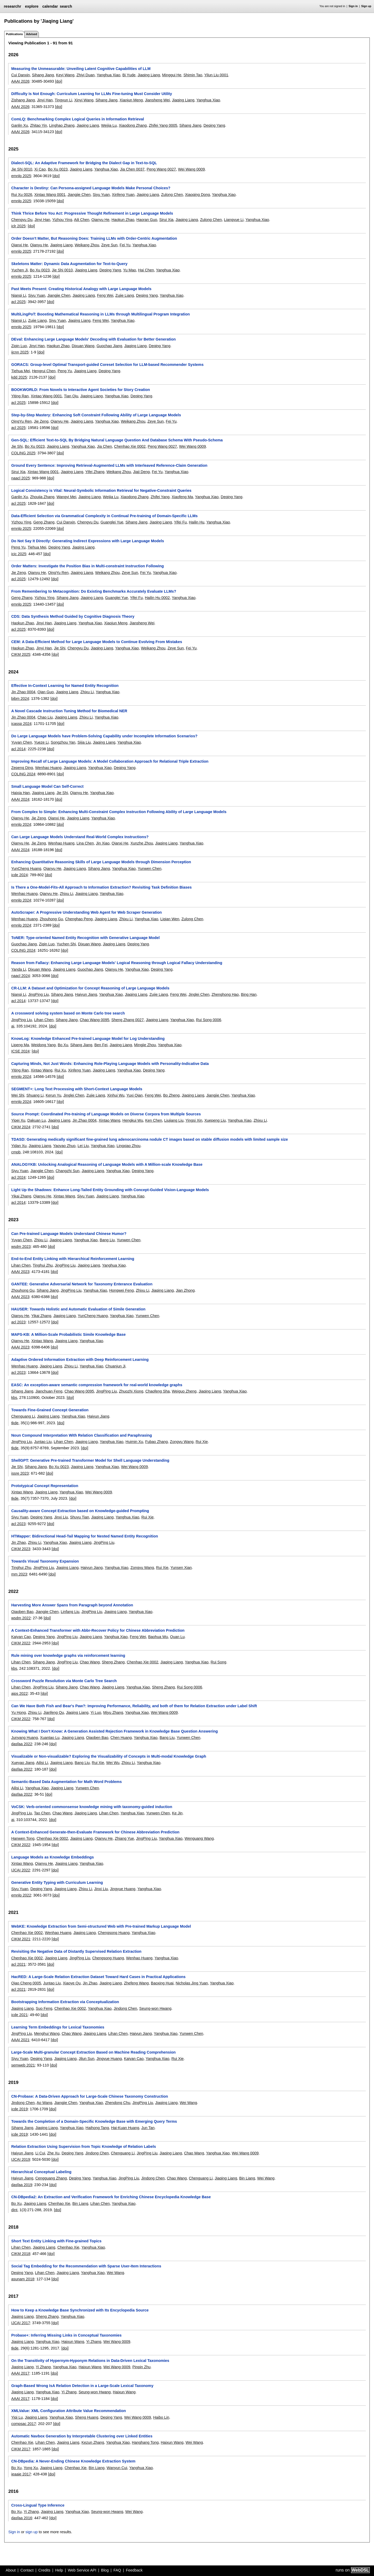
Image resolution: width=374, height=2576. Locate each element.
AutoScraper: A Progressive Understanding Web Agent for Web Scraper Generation (86, 912)
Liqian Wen (169, 919)
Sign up (366, 6)
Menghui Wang (46, 2033)
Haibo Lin (161, 2417)
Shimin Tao (192, 75)
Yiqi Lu (16, 2417)
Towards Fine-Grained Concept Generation (49, 1410)
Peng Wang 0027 (161, 169)
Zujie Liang (124, 295)
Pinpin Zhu (141, 2367)
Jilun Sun (86, 2058)
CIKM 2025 (20, 654)
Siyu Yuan (101, 194)
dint (14, 2210)
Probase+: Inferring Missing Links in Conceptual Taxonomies (66, 2335)
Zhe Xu (53, 2153)
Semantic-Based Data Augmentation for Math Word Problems (66, 1782)
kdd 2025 (19, 377)
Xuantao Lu (49, 1737)
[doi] (58, 81)
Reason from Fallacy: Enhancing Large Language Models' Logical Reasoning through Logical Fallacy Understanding (116, 963)
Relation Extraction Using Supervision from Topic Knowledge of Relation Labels (83, 2146)
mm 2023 (19, 1574)
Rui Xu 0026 (21, 194)
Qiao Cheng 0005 (26, 1983)
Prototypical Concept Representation (44, 1486)
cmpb (15, 1152)
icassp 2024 (21, 723)
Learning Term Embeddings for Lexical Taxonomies (57, 2027)
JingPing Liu (38, 994)
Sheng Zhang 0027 (127, 1020)
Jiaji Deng (141, 472)
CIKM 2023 (20, 1549)
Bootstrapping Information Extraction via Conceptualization (65, 2002)
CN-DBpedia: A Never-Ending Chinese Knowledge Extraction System (73, 2461)
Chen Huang (121, 1737)
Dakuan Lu (36, 1120)
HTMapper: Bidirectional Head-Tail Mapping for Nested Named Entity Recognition (84, 1536)
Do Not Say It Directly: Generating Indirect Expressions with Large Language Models (87, 541)
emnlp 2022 (21, 1895)
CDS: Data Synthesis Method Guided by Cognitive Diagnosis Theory (72, 616)
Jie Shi (16, 446)
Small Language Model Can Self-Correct (47, 786)
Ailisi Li (42, 1763)
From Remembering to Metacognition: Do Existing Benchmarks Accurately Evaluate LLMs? (93, 591)
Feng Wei (105, 295)
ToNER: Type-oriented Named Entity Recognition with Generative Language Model (85, 938)
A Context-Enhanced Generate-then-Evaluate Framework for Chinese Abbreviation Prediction (95, 1832)
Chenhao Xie (59, 2203)
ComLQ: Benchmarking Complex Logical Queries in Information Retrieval (77, 119)
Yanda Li (18, 969)
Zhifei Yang (160, 497)
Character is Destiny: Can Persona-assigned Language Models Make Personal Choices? (90, 188)
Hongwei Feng (121, 1290)
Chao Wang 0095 (94, 1020)
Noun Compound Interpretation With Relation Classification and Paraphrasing (81, 1435)
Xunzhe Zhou (141, 843)
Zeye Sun (109, 245)
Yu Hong (18, 1712)
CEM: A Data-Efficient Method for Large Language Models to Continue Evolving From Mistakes (96, 642)
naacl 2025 (20, 478)
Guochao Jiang (109, 346)
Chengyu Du (21, 220)
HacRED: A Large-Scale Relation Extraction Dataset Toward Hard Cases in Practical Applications (98, 1977)
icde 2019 (19, 2109)
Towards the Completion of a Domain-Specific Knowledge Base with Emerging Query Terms (94, 2121)
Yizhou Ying (62, 220)
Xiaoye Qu (72, 1983)
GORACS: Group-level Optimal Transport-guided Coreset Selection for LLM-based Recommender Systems (107, 364)
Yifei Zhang (94, 472)
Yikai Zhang (21, 1196)
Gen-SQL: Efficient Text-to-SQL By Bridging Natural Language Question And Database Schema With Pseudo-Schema (117, 440)
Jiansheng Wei (157, 100)
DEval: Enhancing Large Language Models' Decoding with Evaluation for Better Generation (93, 339)
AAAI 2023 (20, 1272)
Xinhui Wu (115, 1095)
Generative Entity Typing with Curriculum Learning (57, 1882)
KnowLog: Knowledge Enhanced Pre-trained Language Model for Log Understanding (87, 1038)
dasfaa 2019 (21, 2185)
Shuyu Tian (79, 1517)
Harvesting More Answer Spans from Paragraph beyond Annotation (72, 1605)
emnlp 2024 (21, 824)
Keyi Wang (65, 75)
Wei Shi (17, 1095)
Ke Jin (177, 1813)
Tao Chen (42, 1813)
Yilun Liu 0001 (216, 75)
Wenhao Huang (48, 768)
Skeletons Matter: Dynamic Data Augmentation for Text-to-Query (69, 264)
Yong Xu (31, 2468)
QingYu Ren (21, 421)
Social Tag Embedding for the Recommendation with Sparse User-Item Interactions (86, 2266)
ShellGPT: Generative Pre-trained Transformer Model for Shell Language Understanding (90, 1460)
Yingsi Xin (194, 1120)
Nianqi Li (18, 295)
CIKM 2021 (20, 1939)
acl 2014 (18, 749)
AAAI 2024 (20, 799)
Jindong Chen (125, 2008)
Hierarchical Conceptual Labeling (41, 2172)
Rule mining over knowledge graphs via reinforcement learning (68, 1655)
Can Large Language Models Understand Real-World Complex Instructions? (79, 837)
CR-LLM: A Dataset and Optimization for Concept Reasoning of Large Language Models (90, 988)
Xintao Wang (41, 1070)
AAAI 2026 (20, 81)
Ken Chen (153, 1120)
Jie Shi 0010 (21, 169)
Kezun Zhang (92, 2442)
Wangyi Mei (66, 497)
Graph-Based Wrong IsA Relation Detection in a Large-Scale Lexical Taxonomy (82, 2386)
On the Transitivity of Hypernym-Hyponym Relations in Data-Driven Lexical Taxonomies (90, 2360)
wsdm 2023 (21, 1246)
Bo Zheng (171, 1095)
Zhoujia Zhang (42, 497)
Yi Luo (95, 1712)
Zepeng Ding (22, 768)
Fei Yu (125, 245)
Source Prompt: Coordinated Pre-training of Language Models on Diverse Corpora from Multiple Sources (106, 1114)
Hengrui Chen (44, 371)
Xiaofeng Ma (182, 497)
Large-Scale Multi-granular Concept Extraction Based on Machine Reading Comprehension (93, 2052)
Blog (105, 2570)
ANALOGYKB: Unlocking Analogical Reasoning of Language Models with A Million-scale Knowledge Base (106, 1164)
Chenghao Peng (79, 919)
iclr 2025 (18, 226)
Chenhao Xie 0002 (130, 446)
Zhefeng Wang (136, 1983)
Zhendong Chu (117, 2103)
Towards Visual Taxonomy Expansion (45, 1561)
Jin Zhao (18, 1542)
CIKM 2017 (20, 2449)
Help (59, 2570)
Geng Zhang (43, 522)
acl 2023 (18, 1322)
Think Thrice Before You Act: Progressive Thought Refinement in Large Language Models (92, 213)
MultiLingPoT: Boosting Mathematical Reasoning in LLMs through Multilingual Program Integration (100, 314)
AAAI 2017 (20, 2373)
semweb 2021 (23, 2065)
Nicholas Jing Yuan (192, 1983)
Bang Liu (107, 1240)
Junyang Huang (24, 1737)
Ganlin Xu (19, 125)
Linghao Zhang (62, 125)
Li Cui (40, 2153)
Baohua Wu (158, 1637)
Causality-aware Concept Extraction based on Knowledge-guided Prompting (80, 1511)
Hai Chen (146, 270)
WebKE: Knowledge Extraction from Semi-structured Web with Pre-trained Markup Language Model (101, 1926)
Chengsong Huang (114, 1933)
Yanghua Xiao (108, 75)
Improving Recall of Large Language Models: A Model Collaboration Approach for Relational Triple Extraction (109, 761)
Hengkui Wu (132, 1120)
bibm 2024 (20, 698)
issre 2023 (20, 1473)
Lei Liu (83, 1146)
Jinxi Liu (61, 1517)
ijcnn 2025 (20, 352)
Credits (44, 2570)
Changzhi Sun (67, 1171)
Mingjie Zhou (145, 1045)
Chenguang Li (23, 1416)
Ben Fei (101, 1045)
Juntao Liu (43, 1442)
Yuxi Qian (134, 1095)
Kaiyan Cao (21, 1637)
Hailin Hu (196, 522)
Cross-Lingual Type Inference (37, 2505)
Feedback (134, 2570)
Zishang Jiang (23, 100)
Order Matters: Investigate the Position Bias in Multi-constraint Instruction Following (87, 566)
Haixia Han (20, 793)
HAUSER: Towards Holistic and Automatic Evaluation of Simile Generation (78, 1309)
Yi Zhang (93, 2341)
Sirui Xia (166, 220)
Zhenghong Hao (225, 994)
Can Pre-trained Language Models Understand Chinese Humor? (68, 1234)
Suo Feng (44, 2008)
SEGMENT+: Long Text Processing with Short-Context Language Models (76, 1089)
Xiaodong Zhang (133, 125)
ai (12, 1026)
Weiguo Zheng (184, 1391)
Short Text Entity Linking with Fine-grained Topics (56, 2241)
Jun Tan (148, 2128)
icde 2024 (19, 875)
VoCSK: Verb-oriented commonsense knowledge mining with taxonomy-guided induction (91, 1807)
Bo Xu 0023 (58, 169)
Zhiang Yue (124, 1838)
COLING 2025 (23, 453)
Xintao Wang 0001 (50, 194)
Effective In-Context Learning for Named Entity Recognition (64, 685)
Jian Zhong (185, 1290)
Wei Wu (112, 1763)
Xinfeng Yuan (123, 194)
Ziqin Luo (19, 346)
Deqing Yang (214, 125)
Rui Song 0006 (208, 1020)
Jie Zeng (41, 421)
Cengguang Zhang (51, 2178)
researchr (12, 6)
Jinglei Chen (198, 994)
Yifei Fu (180, 522)
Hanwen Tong (22, 1838)
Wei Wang (188, 2103)
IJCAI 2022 (20, 1870)
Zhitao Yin (38, 125)
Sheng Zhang (113, 1662)
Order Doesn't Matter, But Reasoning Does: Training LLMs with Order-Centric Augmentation (94, 238)
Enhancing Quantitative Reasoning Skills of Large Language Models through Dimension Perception (101, 862)
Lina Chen (85, 843)
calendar (50, 6)
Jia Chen (104, 446)
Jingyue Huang (122, 1889)
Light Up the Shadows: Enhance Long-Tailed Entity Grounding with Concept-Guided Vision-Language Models (110, 1190)
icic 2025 (18, 554)
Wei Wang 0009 (191, 169)
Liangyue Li (233, 220)
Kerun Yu (53, 1095)
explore (31, 6)
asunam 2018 (22, 2279)
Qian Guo (46, 692)
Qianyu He (100, 220)
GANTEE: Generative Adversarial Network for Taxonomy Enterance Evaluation (81, 1284)
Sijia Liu (84, 742)
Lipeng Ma (20, 1045)
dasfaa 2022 (21, 1744)
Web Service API (82, 2570)
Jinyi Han (45, 100)
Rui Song (218, 1662)
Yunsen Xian (181, 1567)
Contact (27, 2570)
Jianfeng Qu (53, 1712)
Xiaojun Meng (131, 100)
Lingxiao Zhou (128, 1146)
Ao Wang (44, 2103)
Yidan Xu (18, 1146)
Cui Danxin (20, 75)
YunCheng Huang (26, 868)
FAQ (117, 2570)
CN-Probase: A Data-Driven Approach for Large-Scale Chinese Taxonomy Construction (89, 2096)
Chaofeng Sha (157, 1391)
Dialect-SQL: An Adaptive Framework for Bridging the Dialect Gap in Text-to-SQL (84, 163)
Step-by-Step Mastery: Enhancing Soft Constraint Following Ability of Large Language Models (96, 415)
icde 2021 (19, 2015)
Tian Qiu (71, 396)
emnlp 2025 (21, 176)
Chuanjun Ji (115, 1366)
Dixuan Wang (83, 346)
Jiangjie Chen (79, 194)
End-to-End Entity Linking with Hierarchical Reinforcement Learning (72, 1259)
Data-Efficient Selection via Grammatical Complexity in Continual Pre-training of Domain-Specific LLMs (104, 516)
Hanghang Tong (145, 2442)
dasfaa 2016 (21, 2518)
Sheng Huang (86, 2417)
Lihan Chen (44, 1020)
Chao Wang (90, 1662)
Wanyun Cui (117, 2468)
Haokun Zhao (123, 220)
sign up (31, 2532)
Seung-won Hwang (155, 2008)
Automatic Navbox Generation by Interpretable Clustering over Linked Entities (81, 2436)
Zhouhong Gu (51, 919)
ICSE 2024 (20, 1051)
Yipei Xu (18, 1120)
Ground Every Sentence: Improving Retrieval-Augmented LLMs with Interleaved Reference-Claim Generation (109, 465)
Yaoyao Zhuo (64, 1146)
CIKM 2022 (20, 1643)
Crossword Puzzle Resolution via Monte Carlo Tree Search (64, 1681)
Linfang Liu (70, 1612)
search (66, 6)
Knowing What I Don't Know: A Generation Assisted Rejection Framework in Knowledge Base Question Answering (114, 1731)
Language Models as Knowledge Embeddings (52, 1857)
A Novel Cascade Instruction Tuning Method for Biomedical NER (69, 711)
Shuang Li (35, 1095)
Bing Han (248, 994)
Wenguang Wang (199, 1838)
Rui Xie (202, 1442)
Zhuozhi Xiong (131, 1391)
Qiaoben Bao (22, 1612)
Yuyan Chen (21, 742)
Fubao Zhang (156, 1442)
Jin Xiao (102, 843)
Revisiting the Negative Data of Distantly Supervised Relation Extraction (76, 1951)
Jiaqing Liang (148, 75)
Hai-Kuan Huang (125, 2128)
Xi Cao (40, 169)
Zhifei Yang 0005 (163, 125)
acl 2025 (18, 302)
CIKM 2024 (20, 1127)
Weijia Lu (109, 125)
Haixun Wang (72, 2341)
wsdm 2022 (21, 1618)
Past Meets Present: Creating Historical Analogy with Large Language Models (81, 289)
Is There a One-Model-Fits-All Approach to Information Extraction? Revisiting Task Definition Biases (101, 887)
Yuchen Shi (66, 944)
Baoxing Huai (162, 1983)
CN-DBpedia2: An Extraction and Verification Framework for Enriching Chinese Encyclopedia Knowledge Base (111, 2197)
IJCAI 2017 (20, 2323)
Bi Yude (128, 75)
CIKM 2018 (20, 2254)
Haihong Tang (97, 2128)
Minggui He (171, 75)
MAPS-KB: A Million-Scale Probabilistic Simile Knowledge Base (68, 1334)
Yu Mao (129, 270)
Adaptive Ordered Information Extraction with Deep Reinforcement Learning (80, 1359)
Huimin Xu (134, 1442)
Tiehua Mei (20, 371)
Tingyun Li (63, 100)
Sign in (353, 6)
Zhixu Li (87, 692)
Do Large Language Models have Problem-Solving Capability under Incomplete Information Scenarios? (104, 736)
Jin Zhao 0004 (23, 692)
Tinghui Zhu (43, 1265)
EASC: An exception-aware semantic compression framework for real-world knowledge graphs (96, 1385)
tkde (14, 1423)
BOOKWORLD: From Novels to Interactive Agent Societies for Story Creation (80, 390)
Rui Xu (60, 1070)
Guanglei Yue (111, 522)
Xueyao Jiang (22, 1763)
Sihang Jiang (43, 75)
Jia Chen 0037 (132, 169)
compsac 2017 (23, 2424)
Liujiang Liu (173, 1120)
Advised (31, 34)
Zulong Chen (172, 194)
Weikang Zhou (87, 245)
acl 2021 (18, 1964)
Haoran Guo (146, 220)
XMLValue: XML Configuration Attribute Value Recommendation (68, 2411)
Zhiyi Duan (85, 75)
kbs (14, 1397)
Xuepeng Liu (215, 1120)
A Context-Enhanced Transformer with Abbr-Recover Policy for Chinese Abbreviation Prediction (97, 1630)
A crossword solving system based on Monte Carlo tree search (68, 1013)
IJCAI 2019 (20, 2159)
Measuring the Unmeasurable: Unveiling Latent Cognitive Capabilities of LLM (80, 69)
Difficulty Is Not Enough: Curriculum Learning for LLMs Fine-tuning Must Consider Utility (91, 94)
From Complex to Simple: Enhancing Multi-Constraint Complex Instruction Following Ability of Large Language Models (118, 812)
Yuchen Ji (19, 270)
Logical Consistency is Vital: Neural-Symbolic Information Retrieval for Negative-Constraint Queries (101, 490)
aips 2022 (19, 1693)
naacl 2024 (20, 976)
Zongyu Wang (181, 1442)
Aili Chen (81, 220)
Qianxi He (19, 245)
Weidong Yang (43, 1045)
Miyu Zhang (113, 1712)
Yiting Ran (20, 396)
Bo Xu (63, 1045)
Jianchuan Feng (48, 1391)
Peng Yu (65, 371)
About (11, 2570)
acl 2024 (18, 1177)
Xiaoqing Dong (197, 194)
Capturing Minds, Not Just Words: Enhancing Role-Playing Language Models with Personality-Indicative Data (110, 1063)
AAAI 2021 (20, 2040)
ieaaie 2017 (21, 2474)
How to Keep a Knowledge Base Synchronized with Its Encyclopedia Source (80, 2310)
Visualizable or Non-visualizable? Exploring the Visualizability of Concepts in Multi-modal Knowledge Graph (108, 1756)
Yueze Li (41, 742)
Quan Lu (177, 1637)
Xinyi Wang (83, 100)
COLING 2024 (23, 774)
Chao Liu (45, 717)
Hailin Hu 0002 (157, 598)
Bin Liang (247, 2178)
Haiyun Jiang (86, 994)
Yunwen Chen (149, 868)
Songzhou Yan (63, 742)
